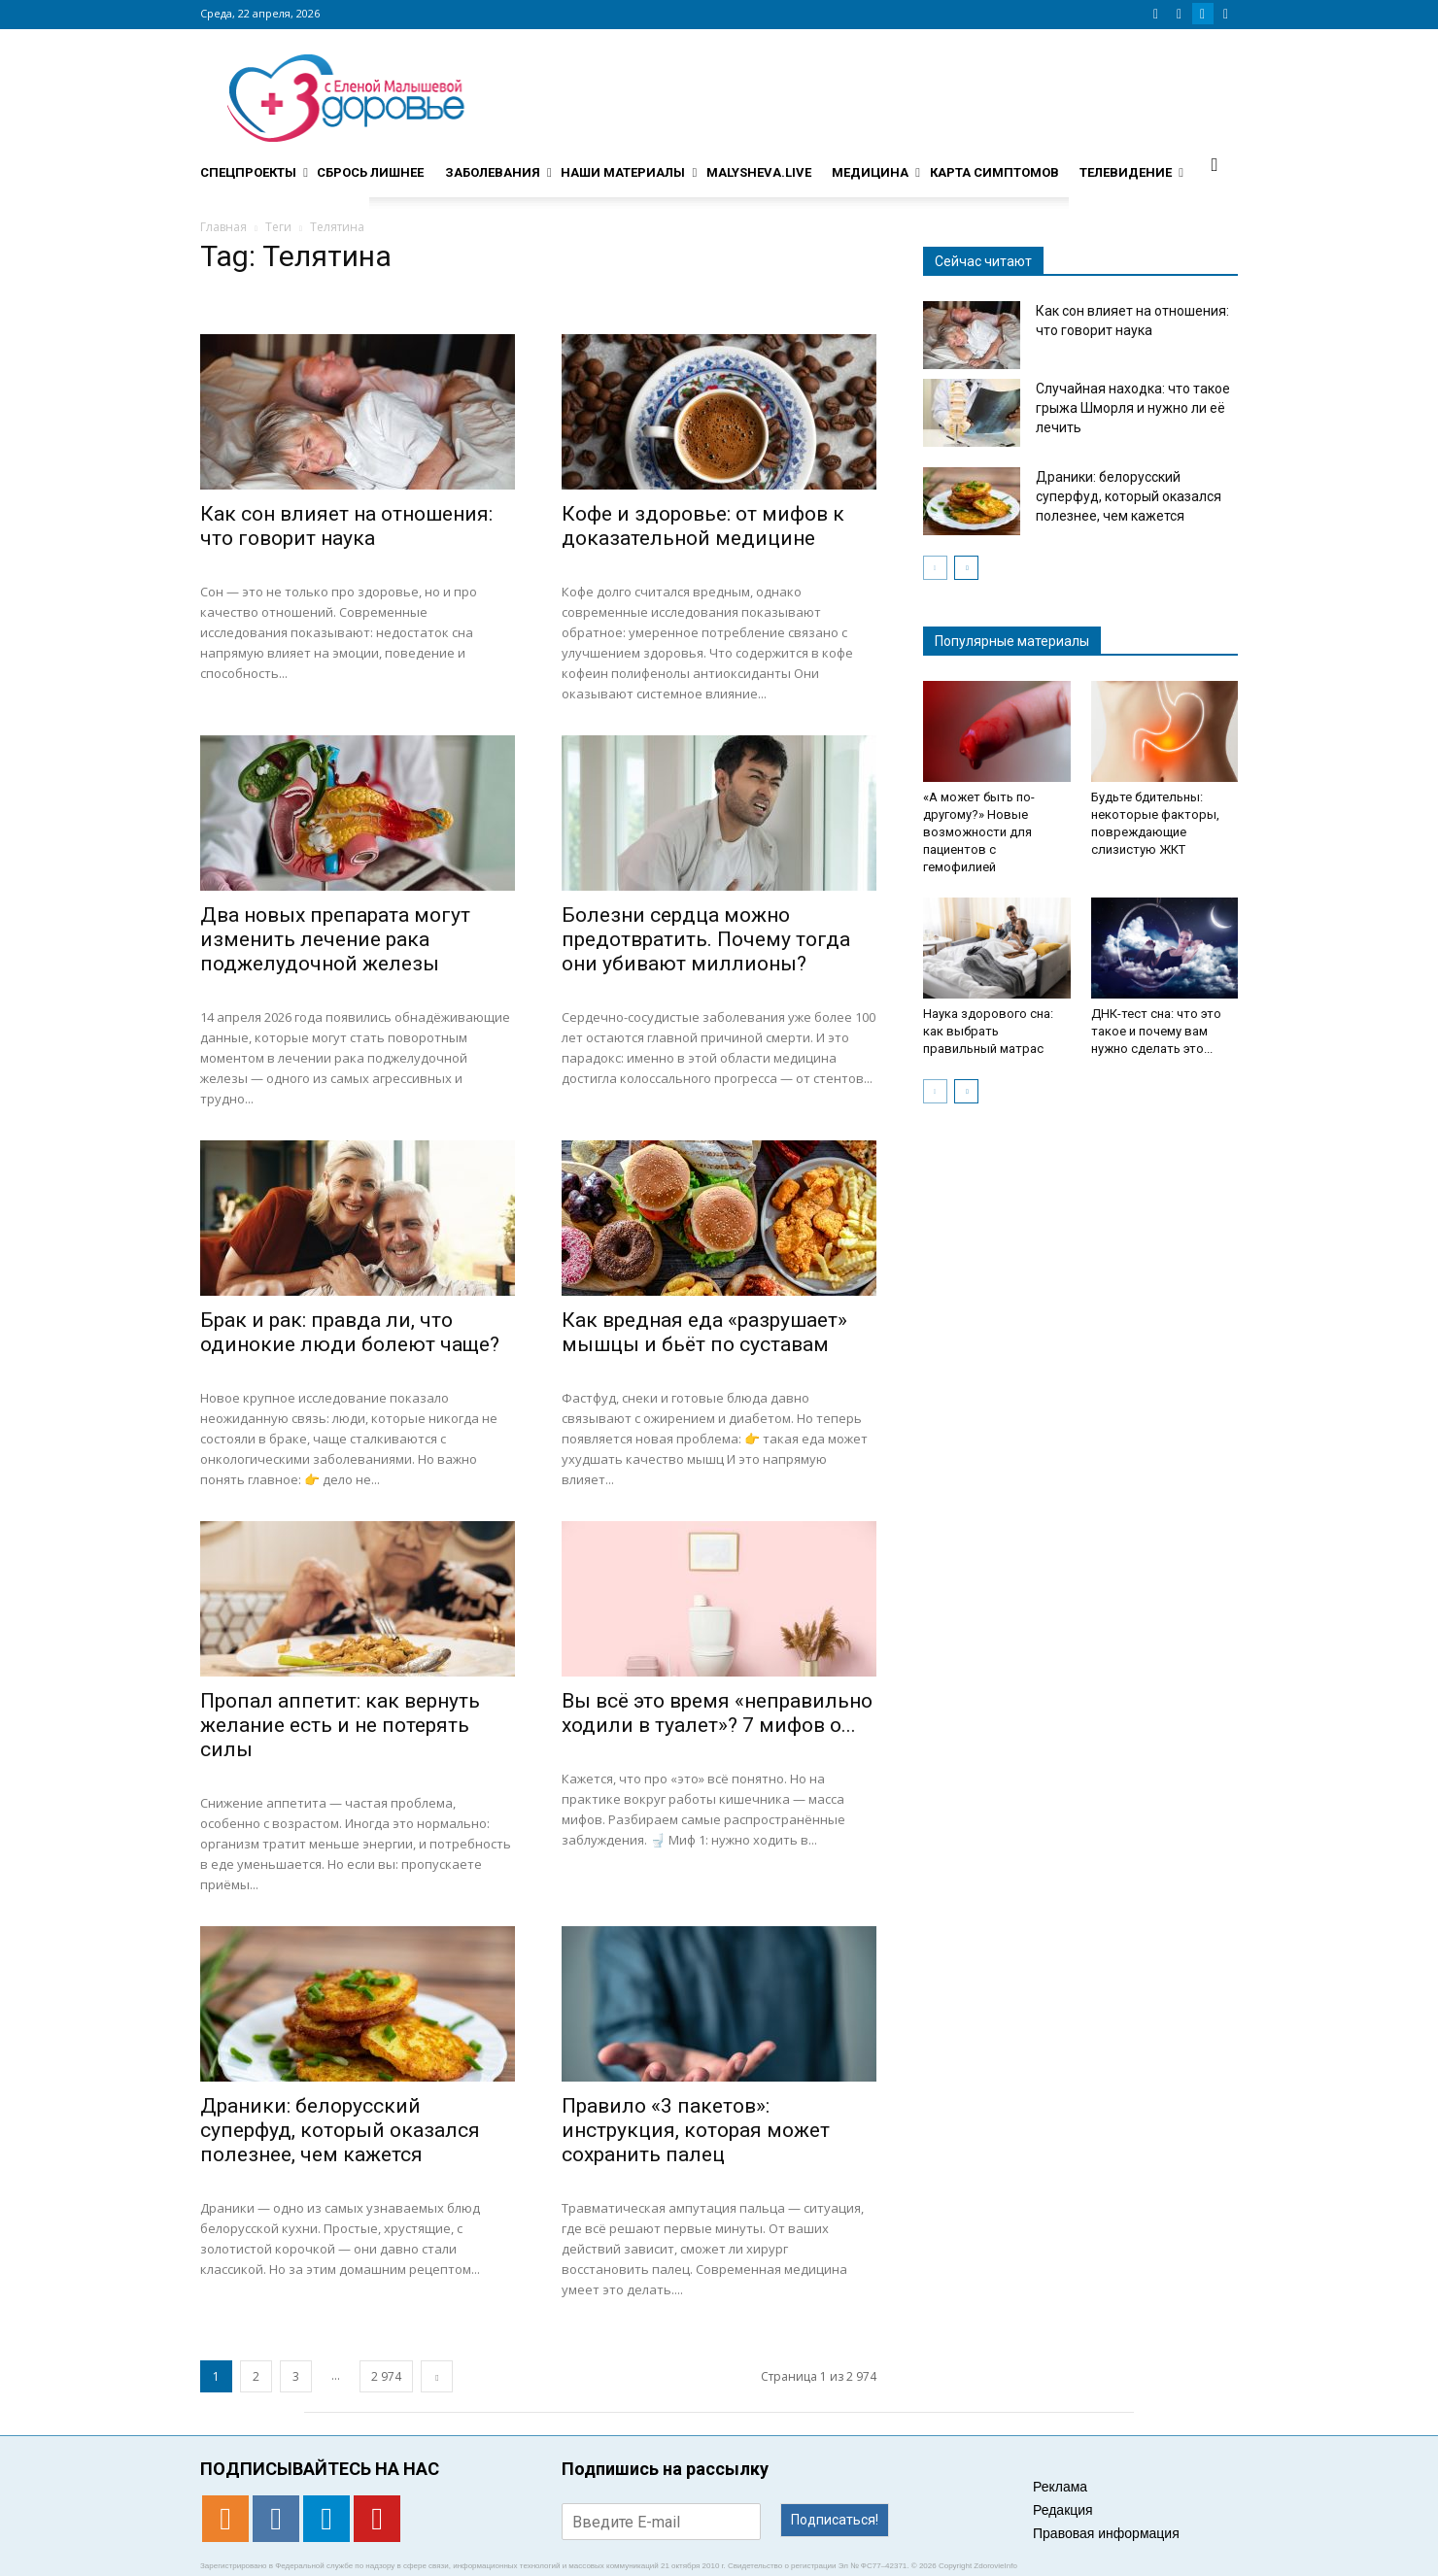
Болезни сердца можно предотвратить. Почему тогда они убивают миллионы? (706, 939)
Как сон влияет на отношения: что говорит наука (346, 526)
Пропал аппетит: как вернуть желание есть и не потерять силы (340, 1725)
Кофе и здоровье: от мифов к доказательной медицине (703, 526)
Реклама (1060, 2486)
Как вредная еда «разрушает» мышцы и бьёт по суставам (704, 1332)
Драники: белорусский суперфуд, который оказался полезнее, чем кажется (340, 2130)
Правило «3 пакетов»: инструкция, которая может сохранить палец (696, 2130)
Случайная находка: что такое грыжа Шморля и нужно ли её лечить (1133, 408)
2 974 (386, 2376)
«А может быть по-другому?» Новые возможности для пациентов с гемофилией (979, 832)
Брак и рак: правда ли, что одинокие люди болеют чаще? (349, 1332)
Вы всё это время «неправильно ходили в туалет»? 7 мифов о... (717, 1713)
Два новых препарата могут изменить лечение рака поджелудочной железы (335, 939)
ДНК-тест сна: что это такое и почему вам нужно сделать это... (1156, 1031)
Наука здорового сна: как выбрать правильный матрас (988, 1031)
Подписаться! (834, 2519)
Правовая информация (1106, 2533)
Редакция (1063, 2510)
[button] (1214, 164)
